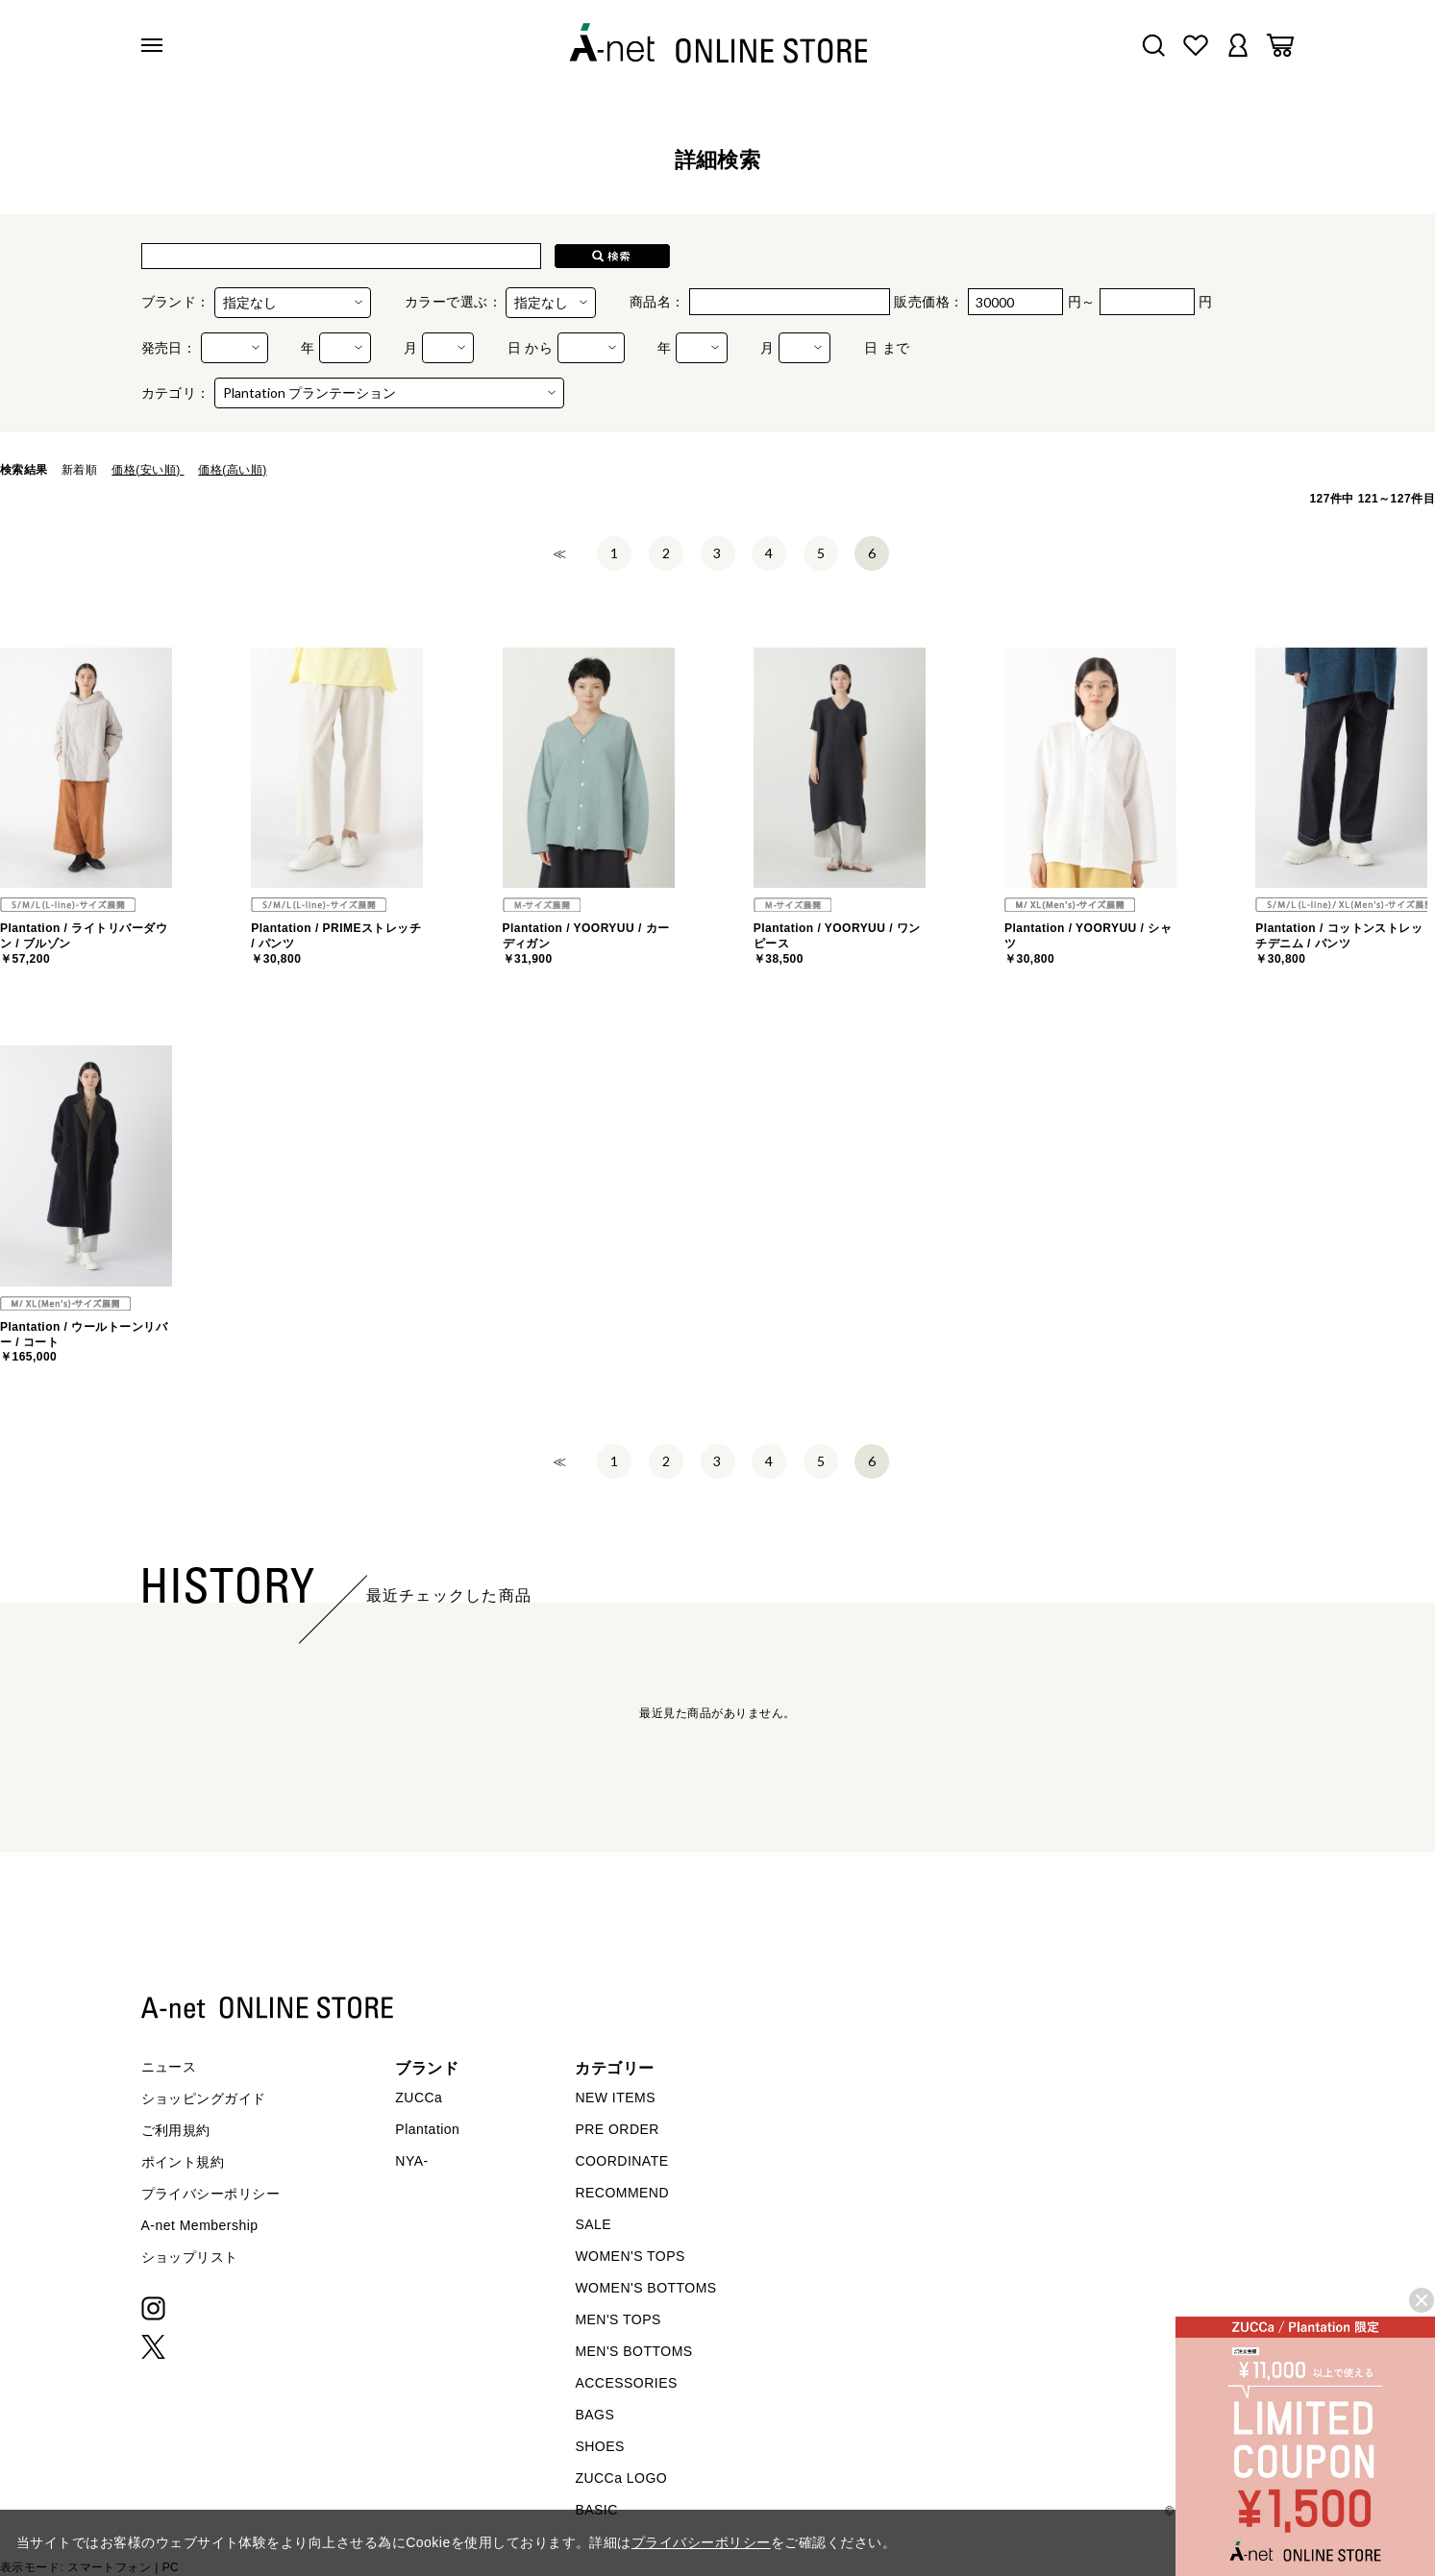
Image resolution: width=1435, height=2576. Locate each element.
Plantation (427, 2129)
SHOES (599, 2446)
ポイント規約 (183, 2162)
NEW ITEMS (615, 2097)
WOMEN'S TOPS (630, 2256)
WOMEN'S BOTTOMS (645, 2287)
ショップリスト (189, 2257)
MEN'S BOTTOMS (633, 2351)
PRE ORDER (617, 2129)
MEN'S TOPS (617, 2319)
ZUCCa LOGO (621, 2478)
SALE (593, 2224)
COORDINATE (621, 2161)
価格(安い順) (147, 470)
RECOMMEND (622, 2192)
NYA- (411, 2161)
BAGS (594, 2414)
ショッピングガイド (203, 2098)
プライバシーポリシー (211, 2193)
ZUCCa (418, 2097)
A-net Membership (200, 2225)
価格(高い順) (232, 470)
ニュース (169, 2066)
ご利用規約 (175, 2130)
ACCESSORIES (626, 2383)
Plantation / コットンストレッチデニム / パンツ (1339, 943)
